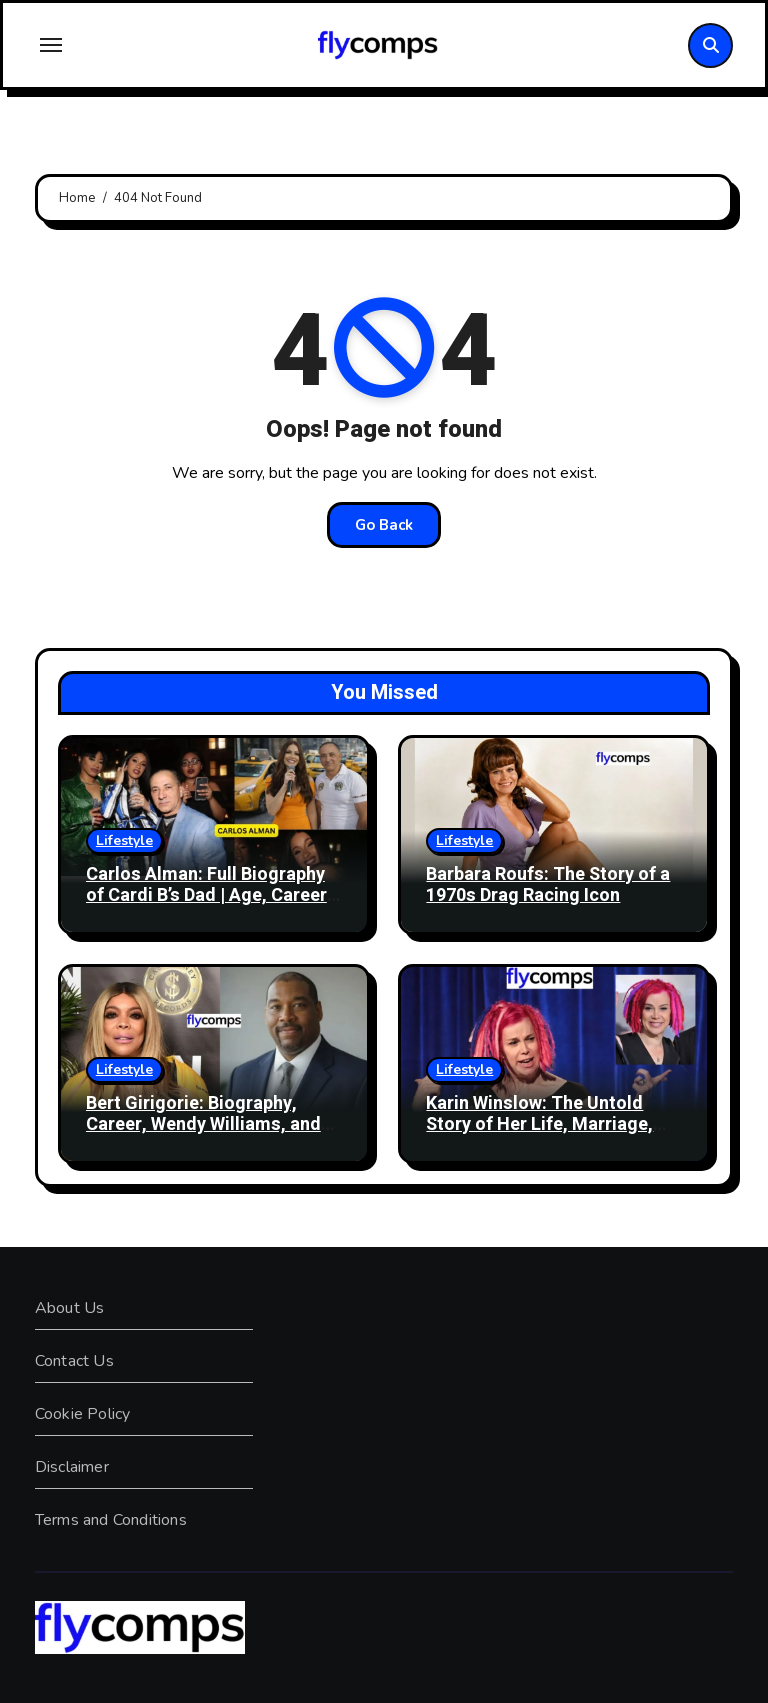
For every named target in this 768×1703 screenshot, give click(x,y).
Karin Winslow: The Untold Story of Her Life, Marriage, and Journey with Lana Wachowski (539, 1136)
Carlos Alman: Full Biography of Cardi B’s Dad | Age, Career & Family (206, 896)
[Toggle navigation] (51, 45)
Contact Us (74, 1361)
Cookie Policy (83, 1414)
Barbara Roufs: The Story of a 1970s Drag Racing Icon (548, 885)
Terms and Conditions (111, 1520)
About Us (70, 1308)
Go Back (384, 525)
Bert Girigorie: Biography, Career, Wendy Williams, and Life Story (203, 1125)
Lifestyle (124, 840)
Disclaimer (72, 1467)
